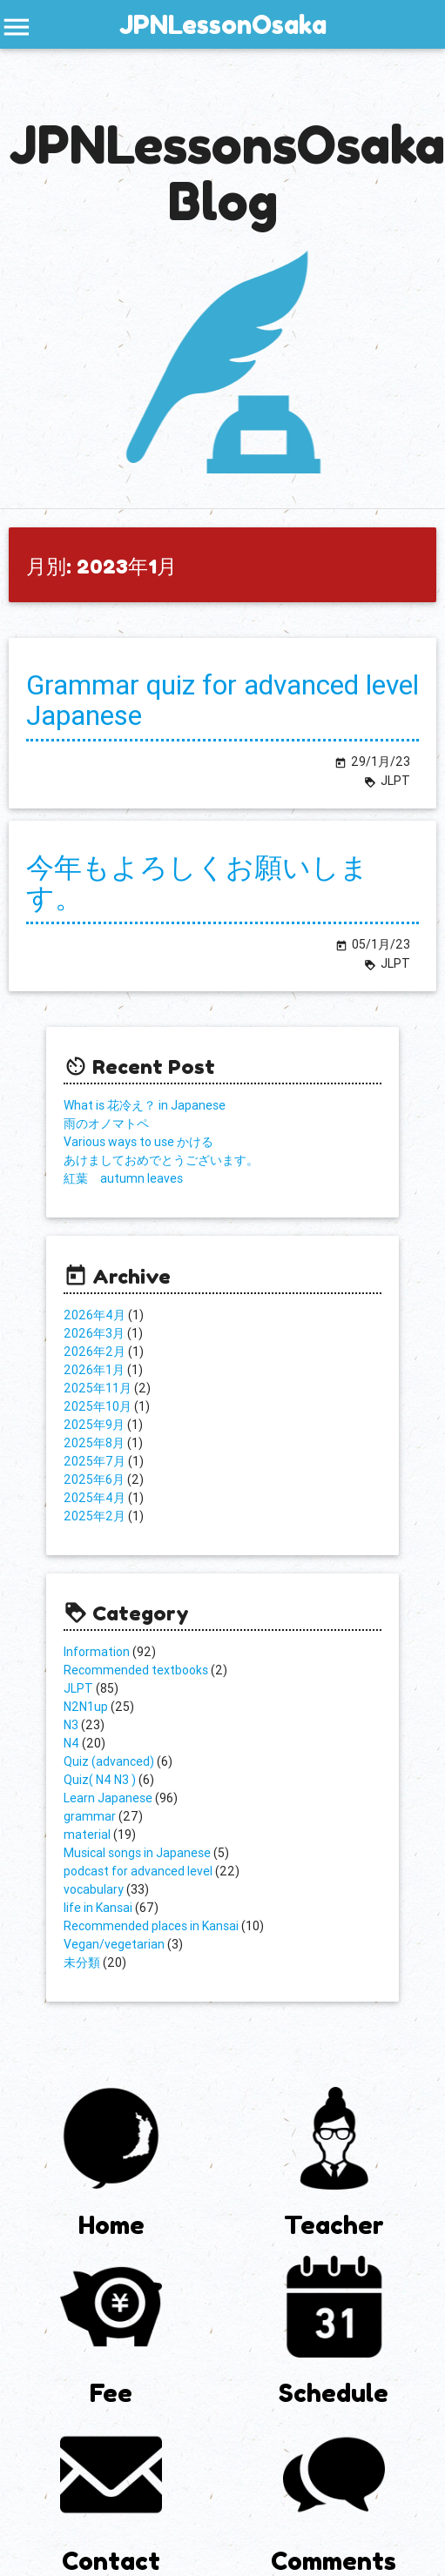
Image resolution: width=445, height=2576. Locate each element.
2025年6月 (94, 1479)
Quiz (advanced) (109, 1761)
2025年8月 (94, 1443)
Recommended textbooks (136, 1670)
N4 (71, 1743)
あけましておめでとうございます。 (161, 1160)
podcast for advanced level (138, 1871)
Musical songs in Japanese (137, 1853)
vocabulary (94, 1889)
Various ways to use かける (138, 1142)
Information (97, 1652)
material (87, 1834)
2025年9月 (94, 1424)
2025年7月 (94, 1461)
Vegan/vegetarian (114, 1944)
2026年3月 (94, 1333)
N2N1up (86, 1706)
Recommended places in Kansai (151, 1926)
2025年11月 (97, 1388)
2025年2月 (94, 1516)
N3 (71, 1725)
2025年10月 (97, 1406)
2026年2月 (94, 1351)
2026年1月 (94, 1370)
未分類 (82, 1962)
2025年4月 (94, 1498)
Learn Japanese (108, 1798)
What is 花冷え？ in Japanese (145, 1105)
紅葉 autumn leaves (123, 1178)
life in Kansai (98, 1907)
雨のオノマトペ (106, 1123)
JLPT (78, 1688)
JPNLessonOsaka (223, 24)
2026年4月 (94, 1315)
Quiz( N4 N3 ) (100, 1780)
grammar (90, 1816)
